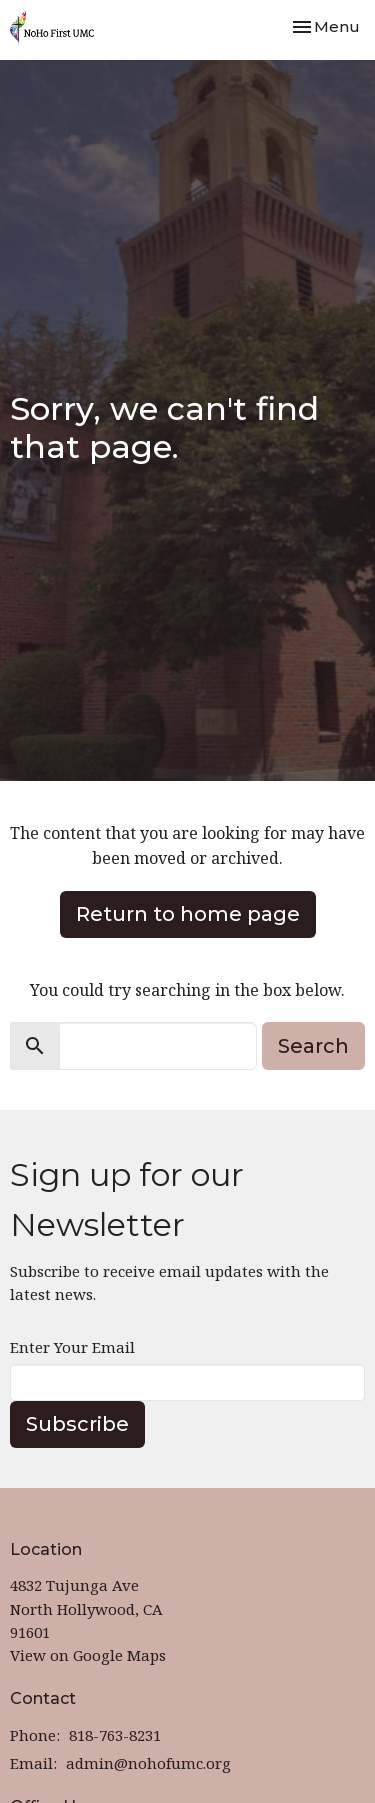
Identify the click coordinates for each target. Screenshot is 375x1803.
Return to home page (188, 914)
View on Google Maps (88, 1655)
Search (313, 1046)
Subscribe (77, 1424)
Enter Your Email (72, 1347)
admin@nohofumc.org (148, 1763)
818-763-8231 (115, 1735)
